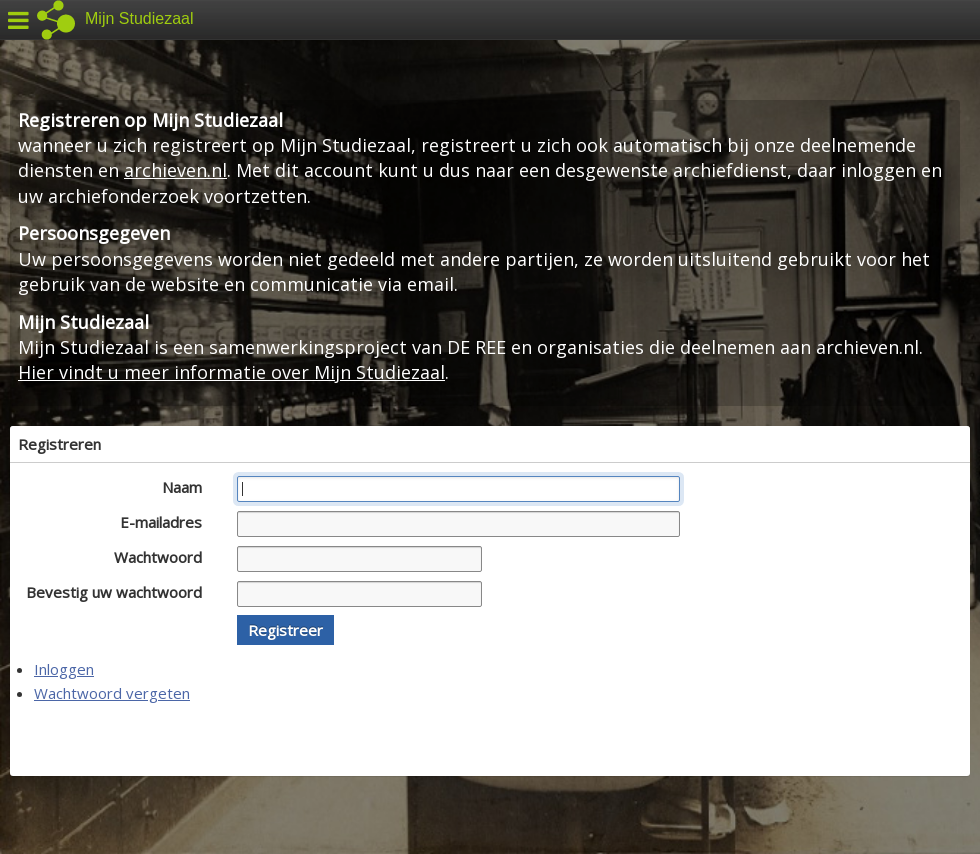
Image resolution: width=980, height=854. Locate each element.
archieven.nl (175, 170)
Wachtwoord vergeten (112, 693)
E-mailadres (166, 522)
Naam (187, 487)
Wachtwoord (163, 557)
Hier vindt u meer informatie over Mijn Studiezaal (231, 372)
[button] (285, 630)
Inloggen (64, 669)
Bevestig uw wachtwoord (119, 592)
